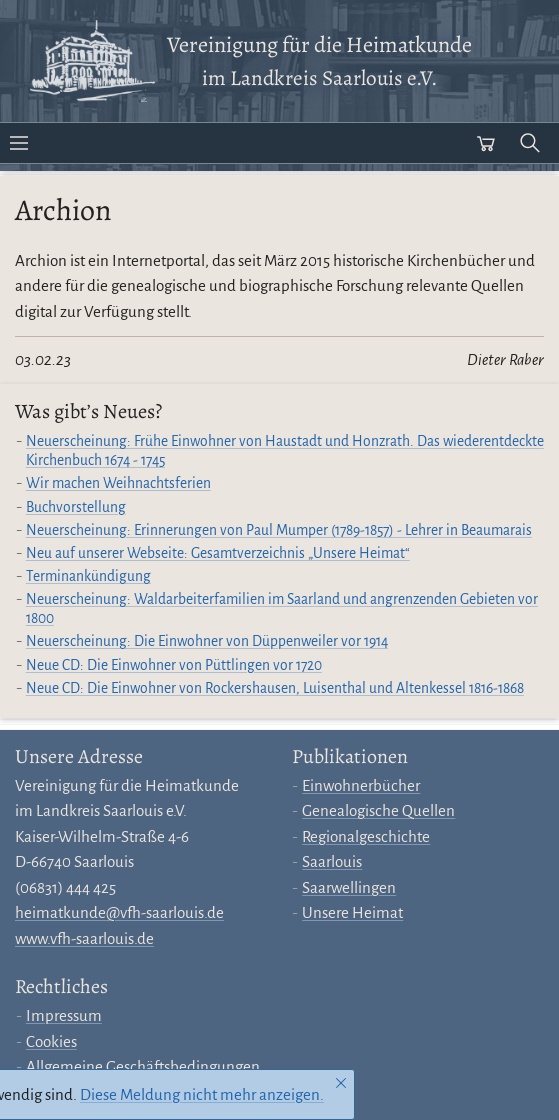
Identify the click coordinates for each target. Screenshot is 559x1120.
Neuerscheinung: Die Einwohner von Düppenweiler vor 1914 (207, 641)
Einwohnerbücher (361, 785)
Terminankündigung (88, 576)
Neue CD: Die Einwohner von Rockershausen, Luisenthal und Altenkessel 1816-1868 (275, 688)
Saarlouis (332, 861)
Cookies (51, 1041)
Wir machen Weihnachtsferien (118, 483)
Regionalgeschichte (366, 836)
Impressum (64, 1015)
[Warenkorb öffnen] (486, 143)
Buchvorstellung (76, 507)
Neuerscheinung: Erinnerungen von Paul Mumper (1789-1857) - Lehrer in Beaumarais (279, 530)
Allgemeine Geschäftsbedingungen (143, 1066)
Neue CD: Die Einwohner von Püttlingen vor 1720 (174, 665)
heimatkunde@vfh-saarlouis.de (119, 912)
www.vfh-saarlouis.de (84, 938)
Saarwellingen (349, 887)
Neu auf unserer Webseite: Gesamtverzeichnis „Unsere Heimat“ (218, 553)
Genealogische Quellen (378, 810)
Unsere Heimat (352, 912)
